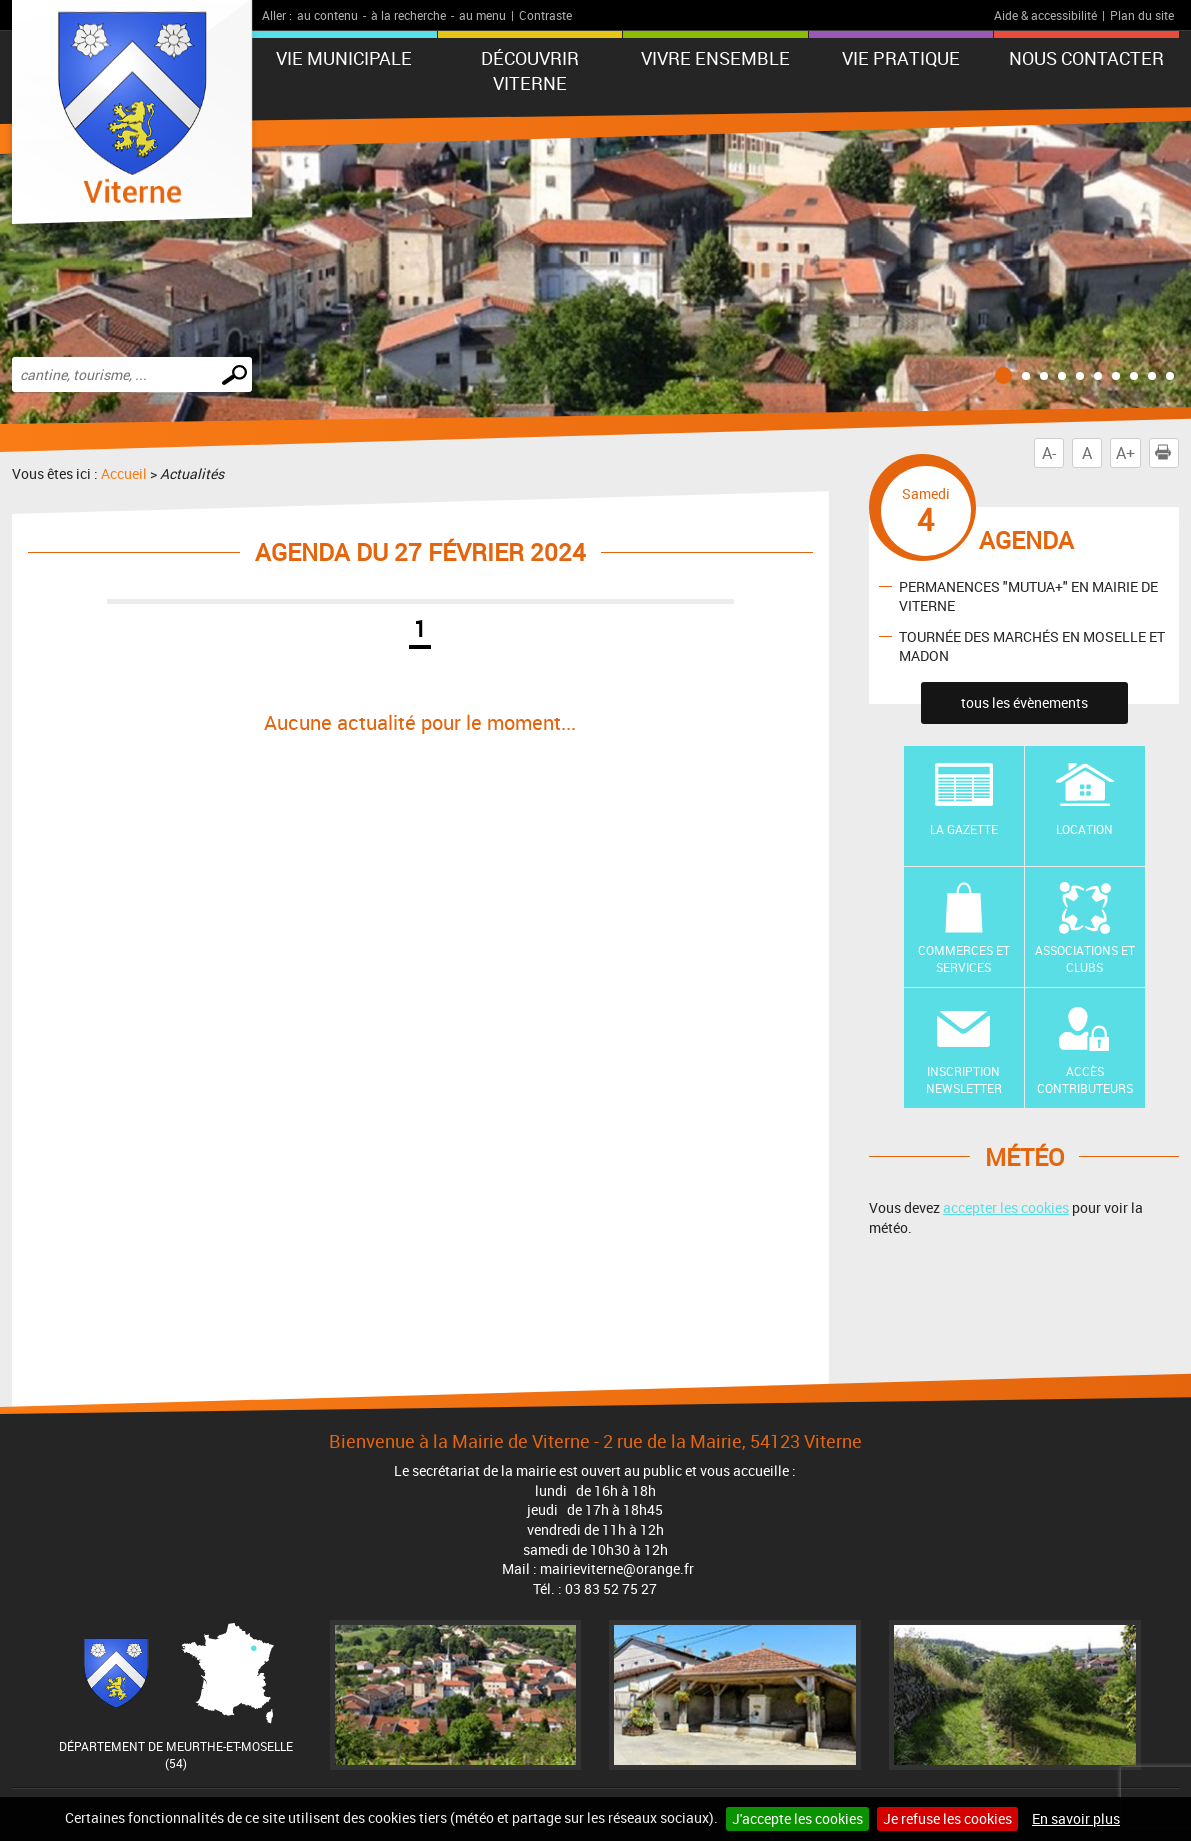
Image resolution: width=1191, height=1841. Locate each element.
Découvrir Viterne (530, 70)
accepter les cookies (1006, 1207)
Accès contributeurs (1085, 1079)
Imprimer (1167, 453)
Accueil (124, 473)
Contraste (545, 15)
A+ (1125, 453)
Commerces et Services (964, 958)
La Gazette (964, 829)
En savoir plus (1076, 1818)
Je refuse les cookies (947, 1818)
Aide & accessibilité (1045, 15)
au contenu (327, 15)
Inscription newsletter (964, 1079)
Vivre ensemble (715, 58)
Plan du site (1142, 15)
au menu (482, 15)
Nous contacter (1086, 58)
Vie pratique (901, 58)
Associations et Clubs (1085, 958)
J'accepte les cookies (797, 1818)
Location (1084, 829)
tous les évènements (1024, 702)
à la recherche (408, 15)
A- (1049, 453)
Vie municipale (344, 58)
